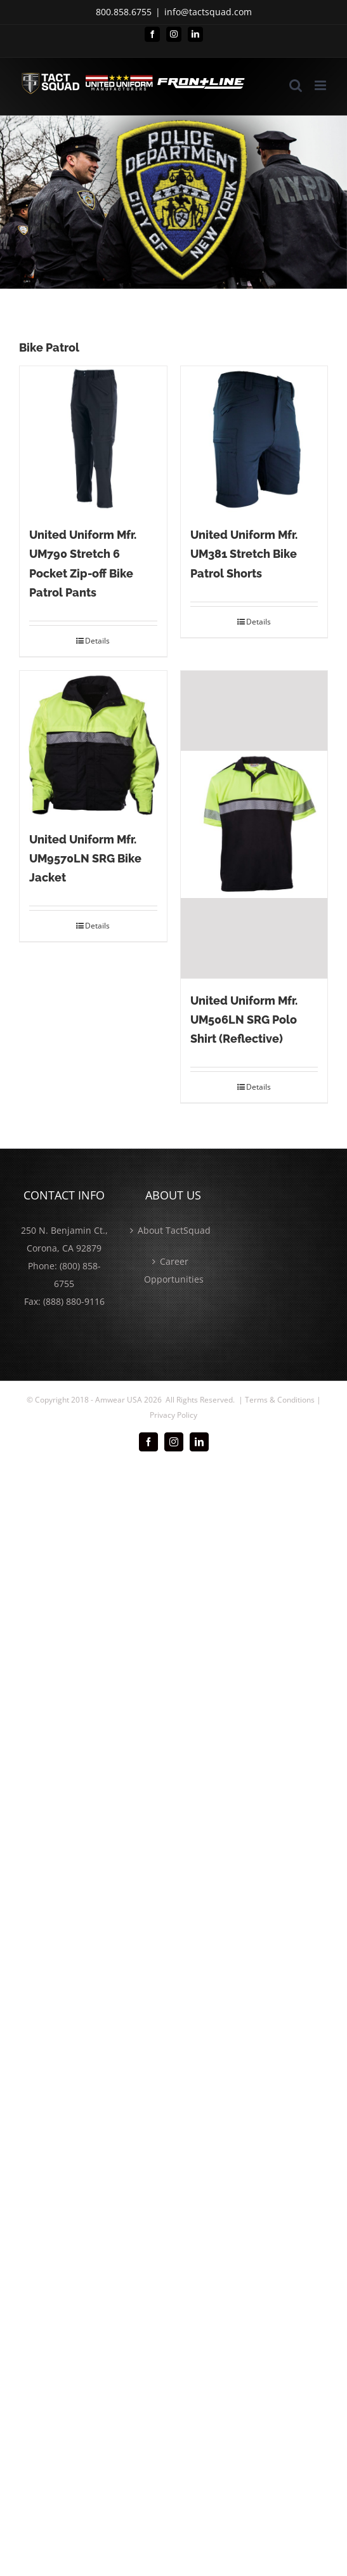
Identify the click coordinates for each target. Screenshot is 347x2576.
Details (97, 640)
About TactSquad (174, 1230)
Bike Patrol (49, 347)
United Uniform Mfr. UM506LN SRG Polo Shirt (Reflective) (244, 1019)
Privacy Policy (173, 1415)
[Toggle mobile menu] (321, 85)
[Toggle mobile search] (295, 85)
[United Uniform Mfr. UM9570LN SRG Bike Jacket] (93, 744)
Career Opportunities (174, 1270)
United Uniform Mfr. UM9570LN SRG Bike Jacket (85, 858)
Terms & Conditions (280, 1399)
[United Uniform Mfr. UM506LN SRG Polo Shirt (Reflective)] (254, 825)
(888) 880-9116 (74, 1301)
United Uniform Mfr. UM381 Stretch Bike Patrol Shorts (244, 553)
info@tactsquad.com (208, 12)
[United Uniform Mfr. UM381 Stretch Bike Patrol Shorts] (254, 439)
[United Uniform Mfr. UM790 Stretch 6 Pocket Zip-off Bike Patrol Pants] (93, 439)
